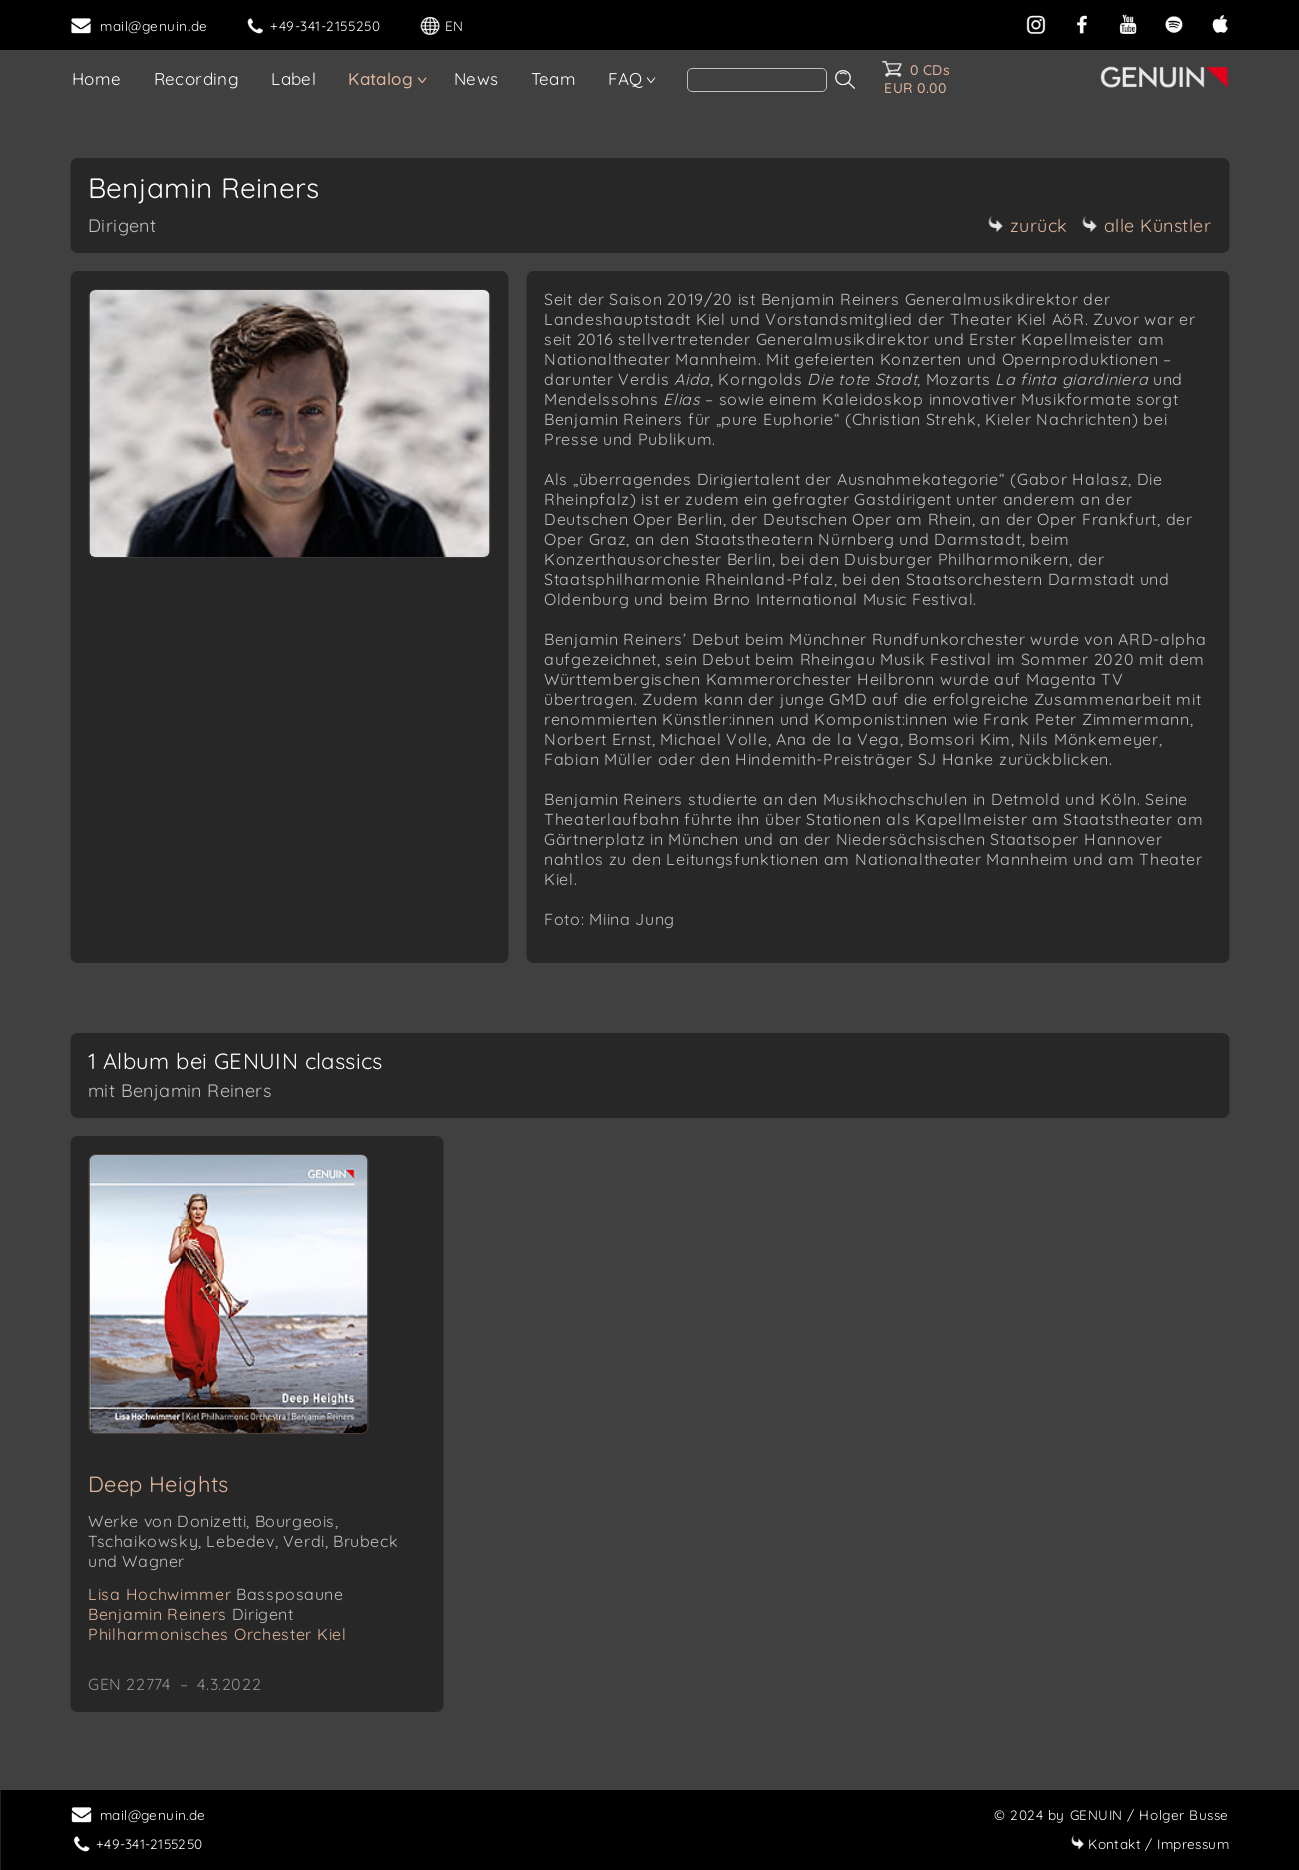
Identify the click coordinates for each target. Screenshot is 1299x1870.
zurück (1028, 225)
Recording (197, 78)
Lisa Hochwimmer (216, 1594)
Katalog (380, 78)
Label (293, 78)
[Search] (757, 80)
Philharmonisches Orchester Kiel (217, 1634)
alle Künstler (1147, 225)
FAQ (625, 78)
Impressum (1149, 1843)
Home (97, 78)
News (476, 78)
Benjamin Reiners (191, 1614)
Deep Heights (158, 1484)
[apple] (1220, 22)
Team (554, 78)
